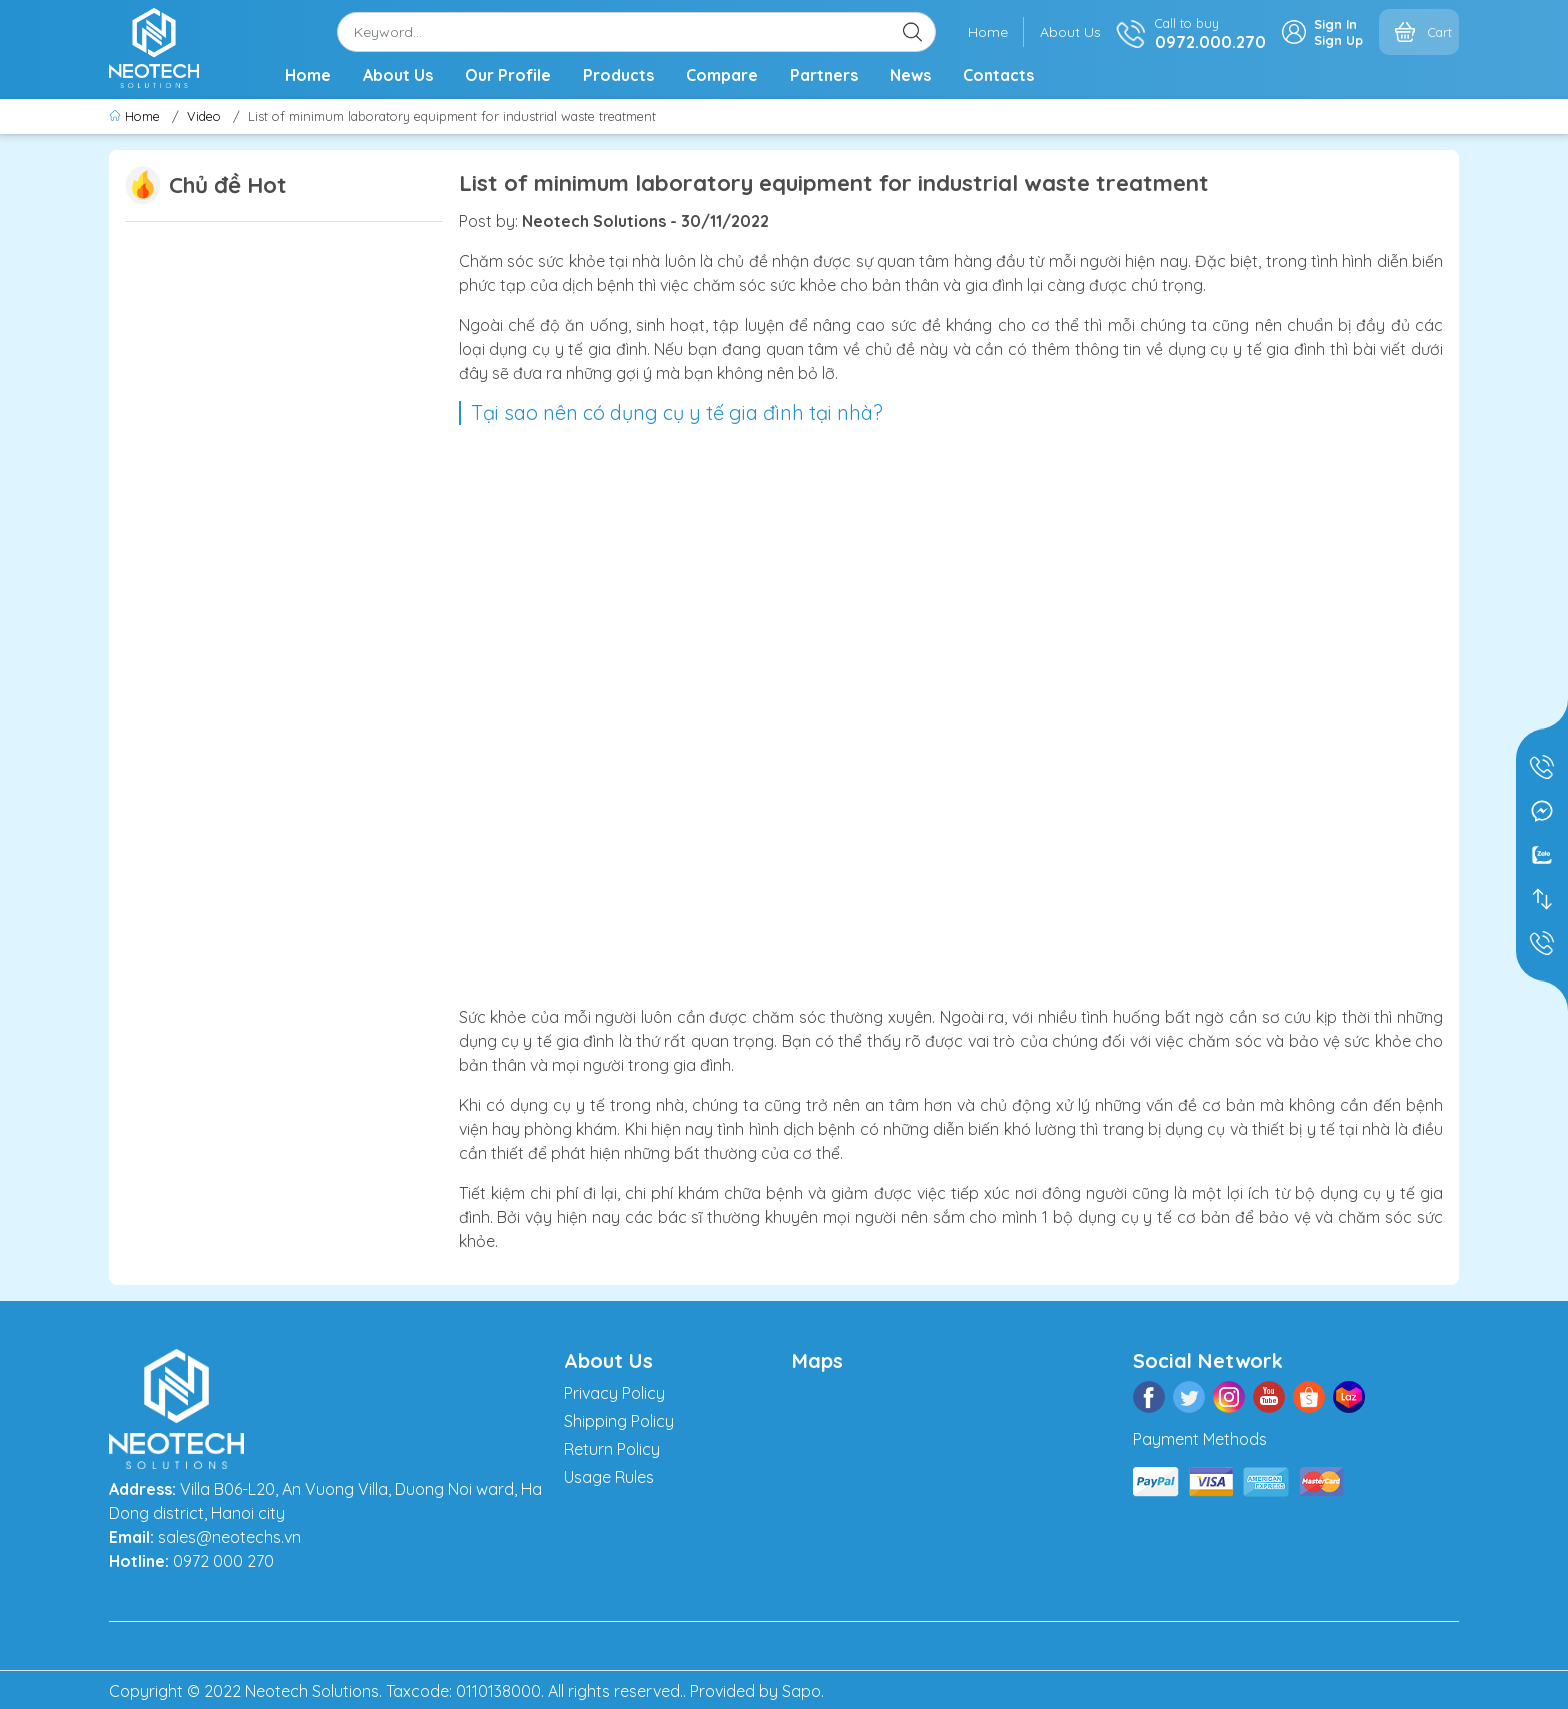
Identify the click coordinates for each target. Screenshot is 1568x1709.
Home (988, 32)
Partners (824, 75)
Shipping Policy (619, 1421)
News (910, 75)
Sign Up (1338, 40)
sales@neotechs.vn (229, 1537)
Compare (722, 75)
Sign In (1335, 24)
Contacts (998, 75)
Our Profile (508, 75)
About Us (1070, 32)
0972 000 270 (223, 1561)
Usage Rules (609, 1477)
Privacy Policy (614, 1393)
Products (618, 75)
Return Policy (612, 1449)
